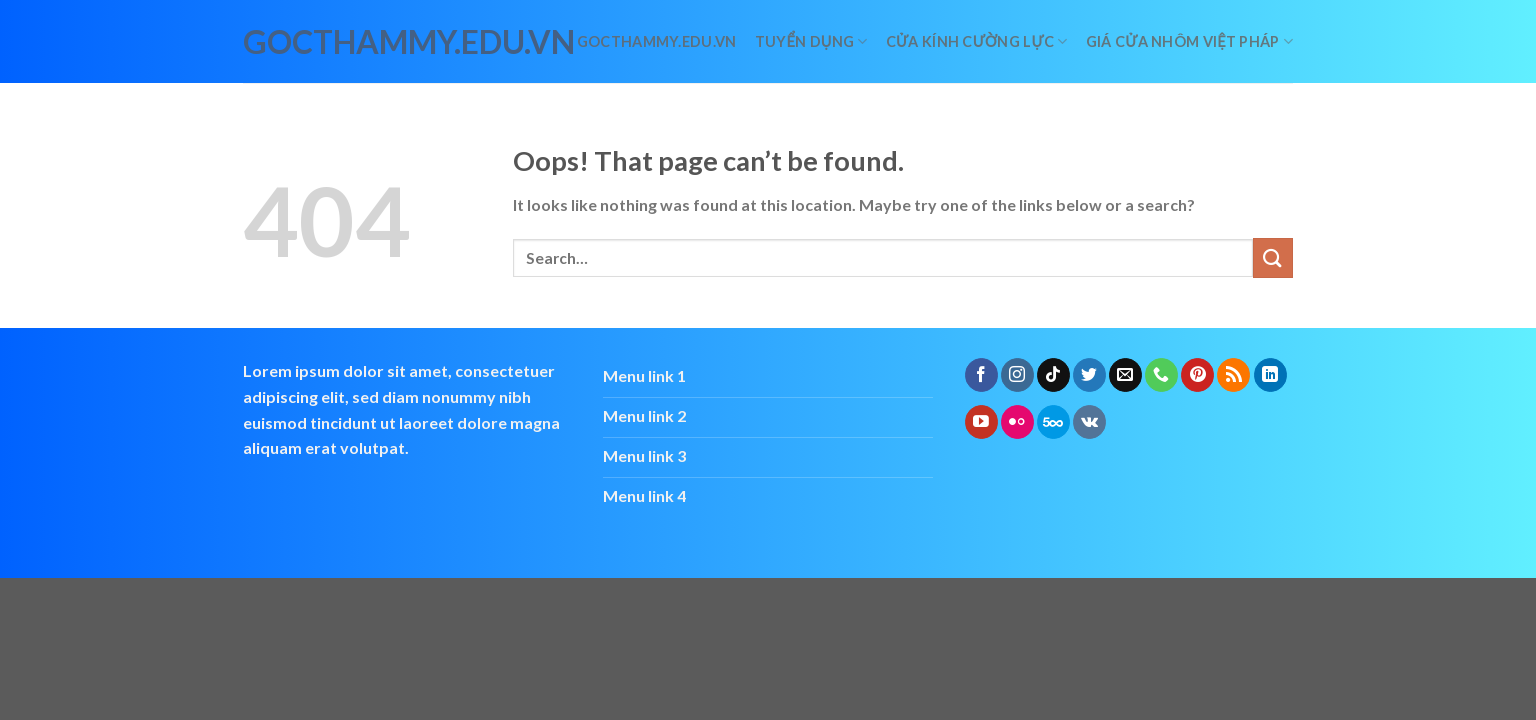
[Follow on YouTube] (981, 422)
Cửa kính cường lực (977, 41)
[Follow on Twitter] (1089, 375)
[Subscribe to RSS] (1233, 375)
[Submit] (1273, 257)
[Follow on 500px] (1053, 422)
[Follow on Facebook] (981, 375)
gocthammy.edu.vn (331, 42)
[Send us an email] (1125, 375)
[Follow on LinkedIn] (1270, 375)
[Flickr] (1017, 422)
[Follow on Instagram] (1017, 375)
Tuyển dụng (811, 41)
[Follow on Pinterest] (1197, 375)
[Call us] (1161, 375)
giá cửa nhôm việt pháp (1189, 41)
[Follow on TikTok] (1053, 375)
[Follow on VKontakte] (1089, 422)
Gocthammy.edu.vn (657, 41)
